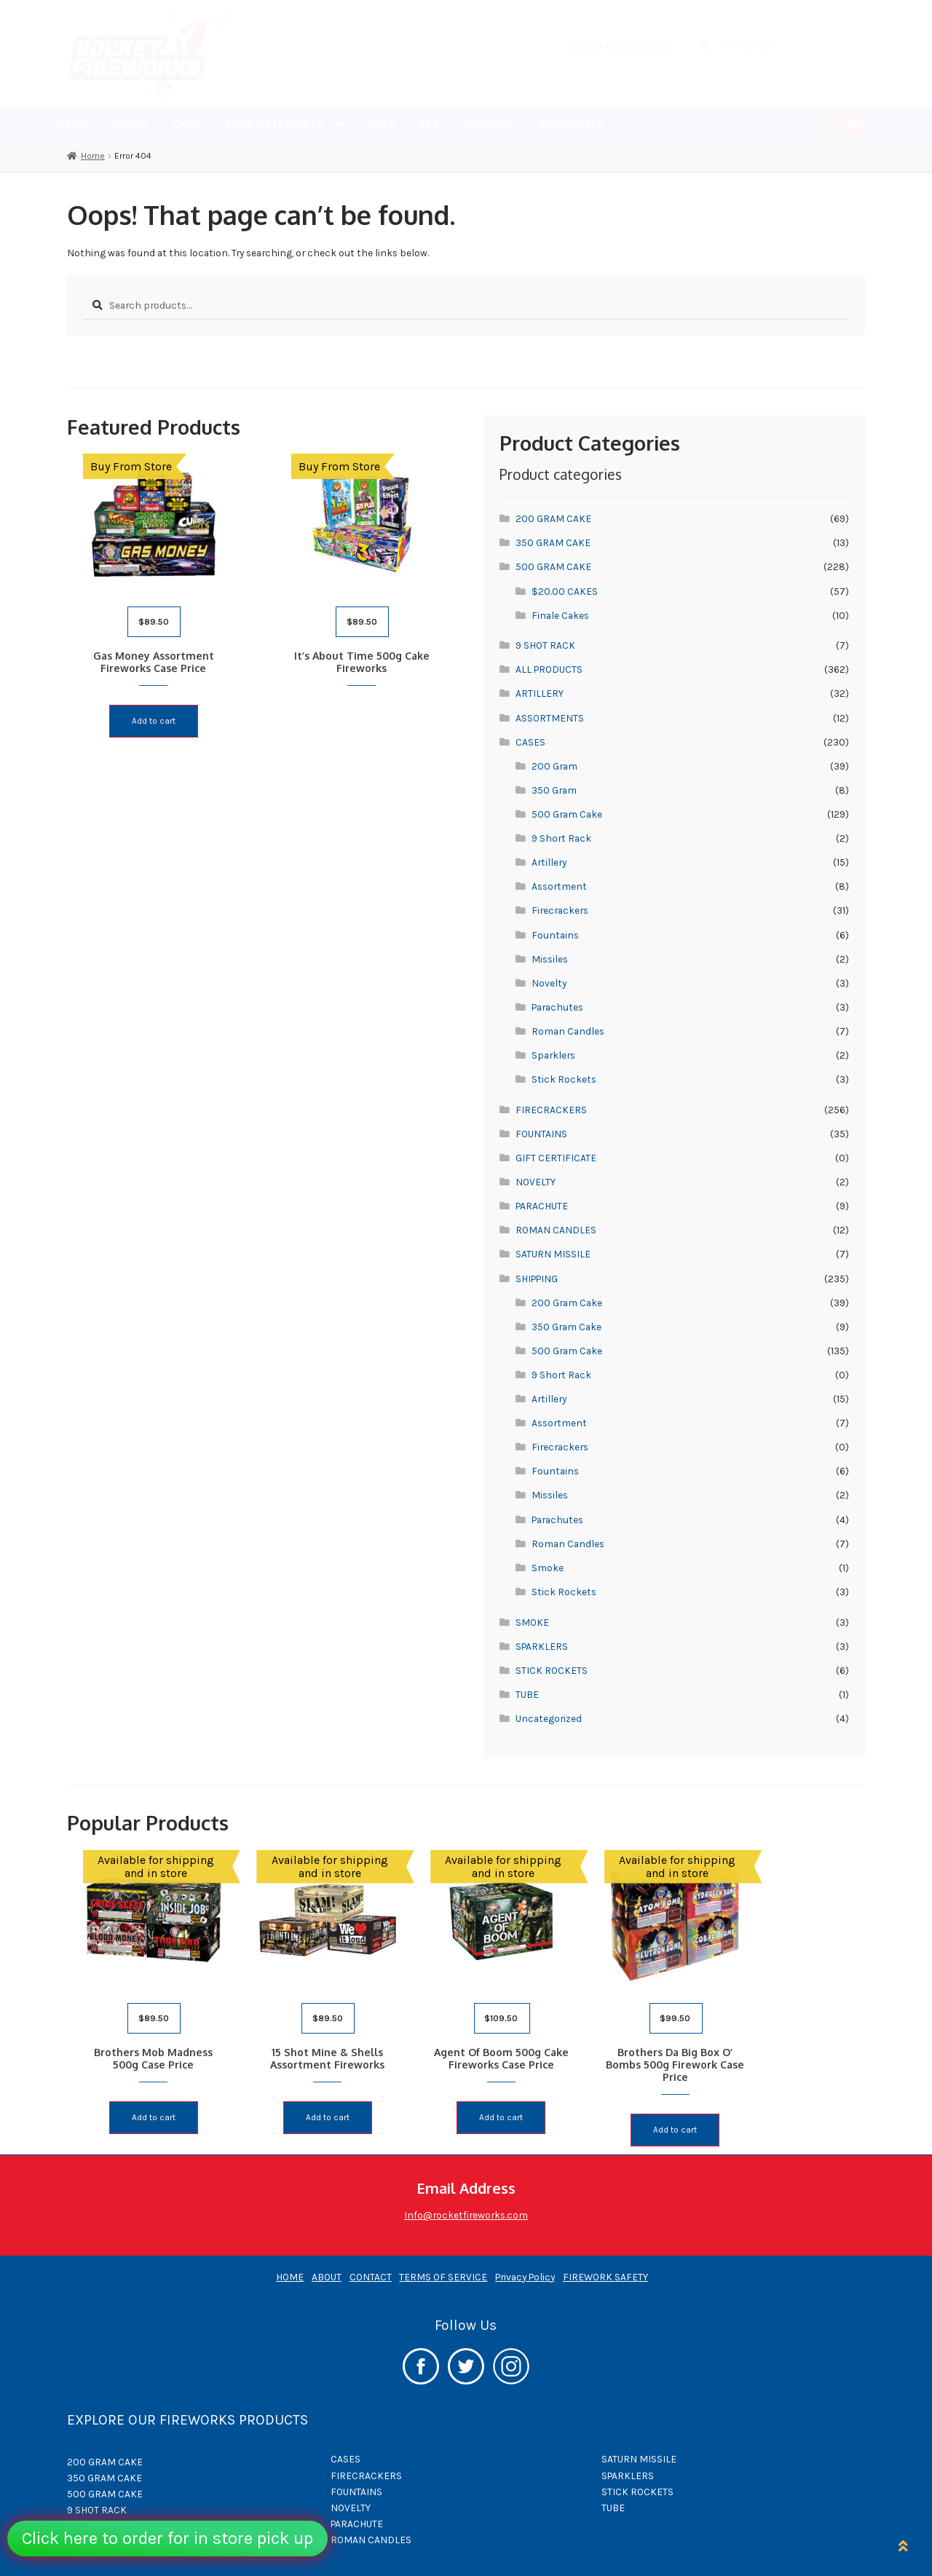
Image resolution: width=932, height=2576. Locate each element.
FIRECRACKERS (551, 1109)
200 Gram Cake (567, 1302)
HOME (72, 123)
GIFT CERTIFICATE (556, 1157)
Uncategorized (549, 1718)
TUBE (527, 1694)
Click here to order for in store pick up (167, 2538)
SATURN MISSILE (553, 1254)
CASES (530, 742)
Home (93, 156)
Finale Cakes (560, 615)
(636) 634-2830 (618, 45)
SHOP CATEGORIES (274, 124)
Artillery (549, 862)
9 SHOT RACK (545, 645)
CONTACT (489, 123)
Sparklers (553, 1055)
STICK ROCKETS (552, 1670)
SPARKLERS (542, 1646)
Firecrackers (560, 910)
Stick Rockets (564, 1079)
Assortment (559, 886)
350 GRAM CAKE (553, 542)
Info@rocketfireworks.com (466, 2205)
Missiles (550, 959)
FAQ (429, 123)
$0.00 (818, 123)
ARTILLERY (540, 693)
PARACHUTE (542, 1206)
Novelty (549, 983)
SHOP (186, 123)
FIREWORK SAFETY (605, 2266)
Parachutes (557, 1007)
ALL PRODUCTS (549, 669)
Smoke (548, 1567)
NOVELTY (536, 1182)
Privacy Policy (525, 2266)
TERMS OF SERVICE (443, 2266)
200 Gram (554, 766)
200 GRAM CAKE (553, 518)
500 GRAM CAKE (553, 566)
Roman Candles (568, 1031)
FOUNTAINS (541, 1133)
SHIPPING (537, 1278)
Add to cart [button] (158, 717)
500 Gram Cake (567, 814)
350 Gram (554, 790)
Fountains (555, 935)
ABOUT (130, 123)
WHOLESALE (571, 123)
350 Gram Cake (566, 1326)
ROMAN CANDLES (556, 1230)
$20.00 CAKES (565, 591)
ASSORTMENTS (550, 718)
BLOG (381, 123)
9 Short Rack (561, 838)
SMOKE (532, 1622)
